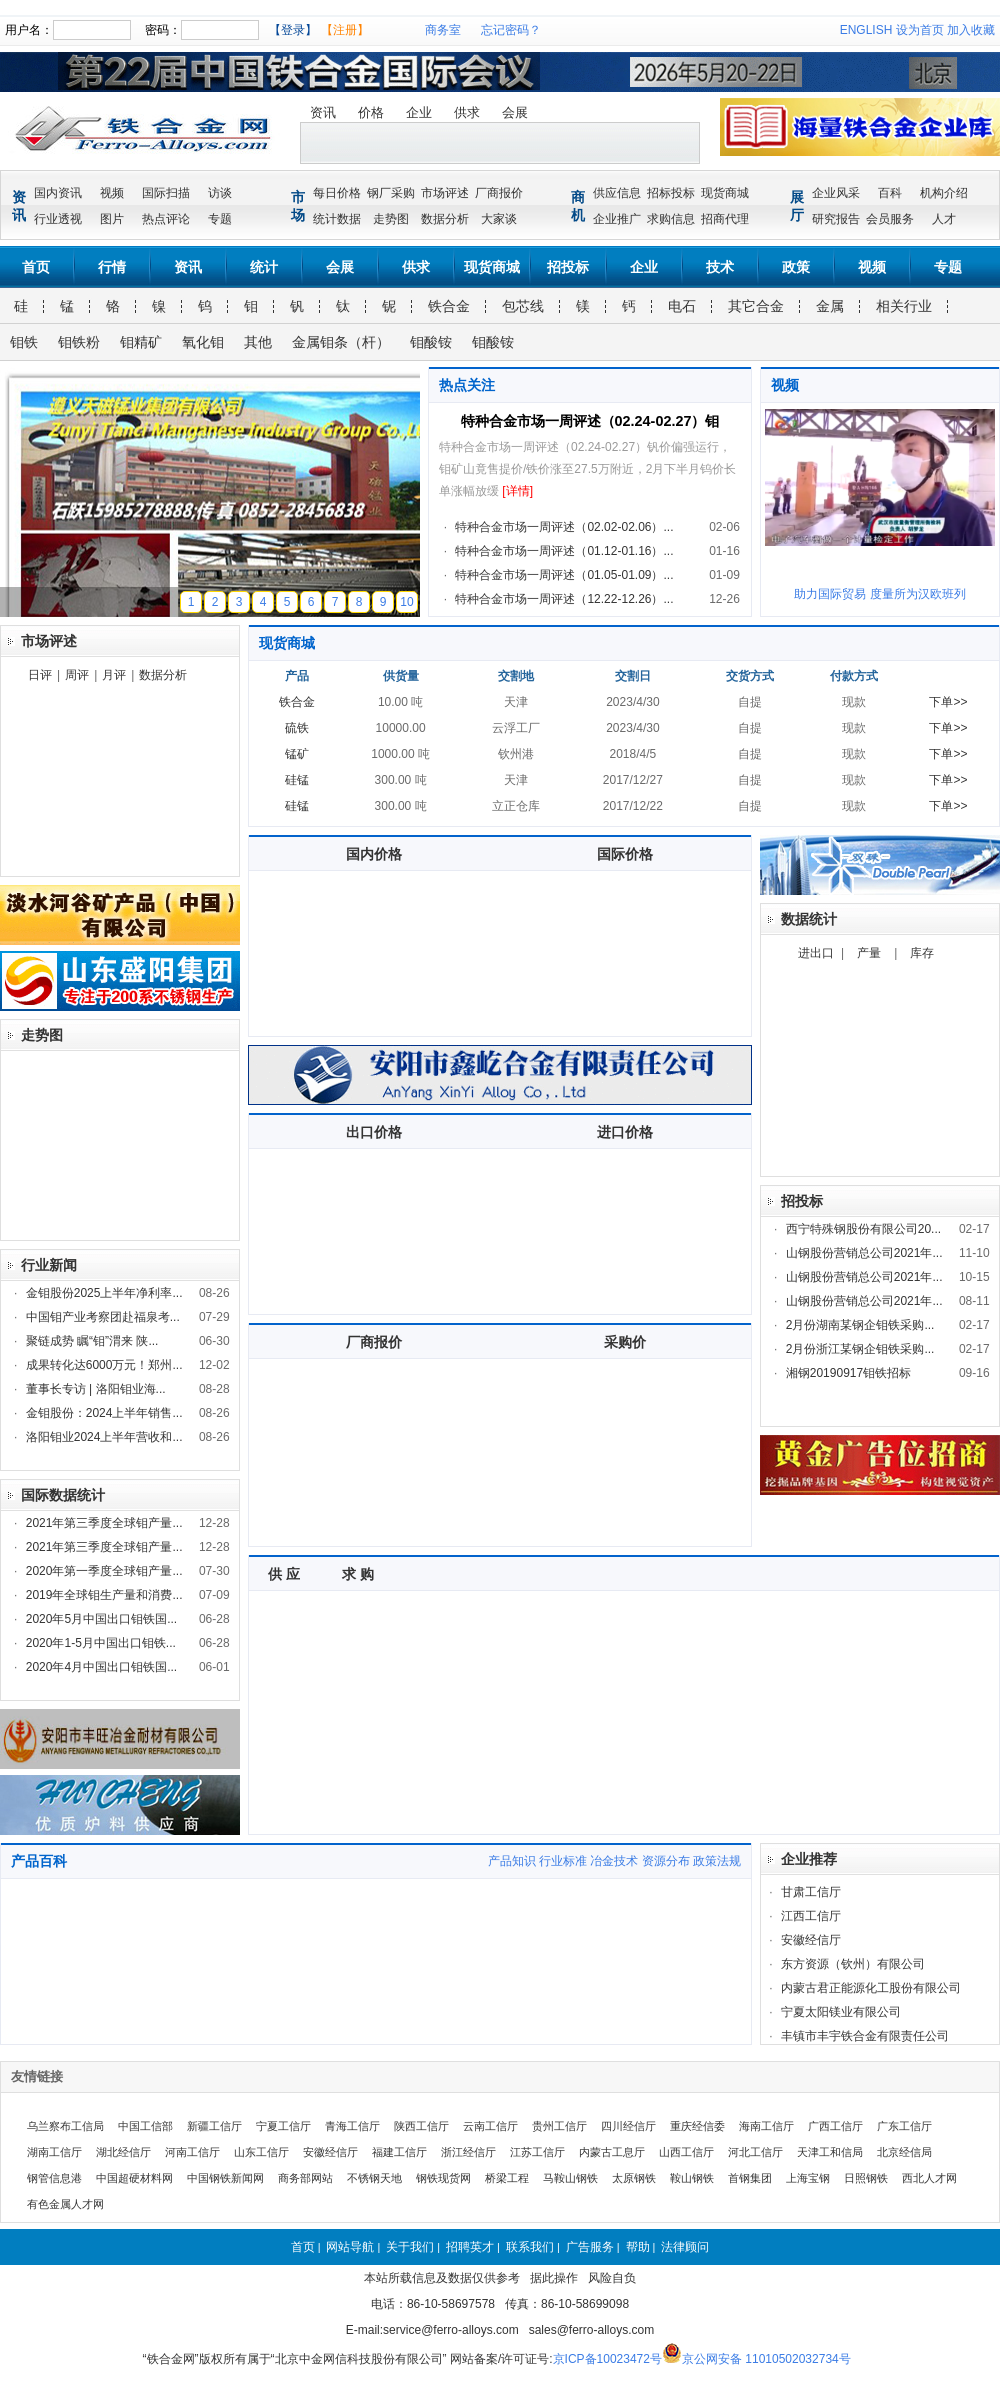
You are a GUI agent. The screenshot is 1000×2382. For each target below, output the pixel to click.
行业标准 (563, 1861)
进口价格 (625, 1132)
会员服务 (890, 219)
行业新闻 (49, 1265)
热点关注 (467, 385)
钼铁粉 (79, 342)
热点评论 (166, 219)
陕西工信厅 (421, 2126)
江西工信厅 (811, 1916)
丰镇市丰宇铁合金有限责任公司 (865, 2036)
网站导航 (350, 2247)
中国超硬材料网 (134, 2178)
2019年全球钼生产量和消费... (104, 1595)
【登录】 (293, 30)
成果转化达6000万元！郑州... (104, 1365)
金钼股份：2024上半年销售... (104, 1413)
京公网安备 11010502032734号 (766, 2359)
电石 (682, 306)
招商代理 (725, 219)
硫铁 (297, 728)
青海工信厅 (352, 2126)
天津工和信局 (830, 2152)
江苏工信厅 (537, 2152)
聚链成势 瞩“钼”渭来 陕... (92, 1341)
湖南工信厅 (54, 2152)
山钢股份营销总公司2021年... (864, 1253)
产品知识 (512, 1861)
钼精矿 (141, 342)
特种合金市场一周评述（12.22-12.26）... (564, 599)
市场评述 (445, 193)
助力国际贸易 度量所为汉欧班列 (879, 594)
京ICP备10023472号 (607, 2359)
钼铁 (24, 342)
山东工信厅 (261, 2152)
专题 (220, 219)
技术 (720, 267)
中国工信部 (145, 2126)
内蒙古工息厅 (612, 2152)
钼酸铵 (431, 342)
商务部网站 (305, 2178)
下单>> (948, 702)
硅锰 (297, 780)
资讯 (323, 112)
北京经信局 (904, 2152)
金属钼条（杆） (341, 342)
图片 (112, 219)
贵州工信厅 (559, 2126)
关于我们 (410, 2247)
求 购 (358, 1574)
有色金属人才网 (65, 2204)
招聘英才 (470, 2247)
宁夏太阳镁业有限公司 (841, 2012)
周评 (77, 675)
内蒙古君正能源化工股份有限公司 (871, 1988)
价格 (371, 112)
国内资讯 (58, 193)
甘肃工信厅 (811, 1892)
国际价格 (625, 854)
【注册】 (345, 30)
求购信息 (671, 219)
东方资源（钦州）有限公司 (853, 1964)
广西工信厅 (835, 2126)
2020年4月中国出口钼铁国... (101, 1667)
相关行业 (904, 306)
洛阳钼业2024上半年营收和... (104, 1437)
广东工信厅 (904, 2126)
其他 (258, 342)
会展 (515, 112)
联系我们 (530, 2247)
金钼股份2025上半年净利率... (104, 1293)
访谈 (220, 193)
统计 (264, 267)
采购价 (625, 1342)
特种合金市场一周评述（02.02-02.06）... (564, 527)
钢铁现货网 (443, 2178)
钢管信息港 (54, 2178)
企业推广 (617, 219)
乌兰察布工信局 (65, 2126)
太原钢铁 (634, 2178)
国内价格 (374, 854)
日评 (40, 675)
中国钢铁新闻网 (225, 2178)
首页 (36, 267)
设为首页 (920, 30)
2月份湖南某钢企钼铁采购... (860, 1325)
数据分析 (445, 219)
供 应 (284, 1574)
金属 (830, 306)
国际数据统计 (63, 1495)
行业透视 (58, 219)
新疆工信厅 (214, 2126)
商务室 (443, 30)
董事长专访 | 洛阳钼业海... (96, 1389)
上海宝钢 (808, 2178)
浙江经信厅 (468, 2152)
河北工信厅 (755, 2152)
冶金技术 (614, 1861)
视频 (112, 193)
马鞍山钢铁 (570, 2178)
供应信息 (617, 193)
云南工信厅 (490, 2126)
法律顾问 (685, 2247)
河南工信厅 (192, 2152)
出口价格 (374, 1132)
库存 (922, 953)
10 (406, 602)
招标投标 (671, 193)
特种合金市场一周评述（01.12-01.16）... (564, 551)
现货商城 (725, 193)
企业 (419, 112)
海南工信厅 (766, 2126)
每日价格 (337, 193)
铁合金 (449, 306)
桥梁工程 (507, 2178)
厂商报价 (499, 193)
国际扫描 (166, 193)
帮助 (638, 2247)
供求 (467, 112)
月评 (114, 675)
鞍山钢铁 (692, 2178)
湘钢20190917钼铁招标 (848, 1373)
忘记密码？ (511, 30)
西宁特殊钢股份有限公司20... (863, 1229)
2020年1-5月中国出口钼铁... (101, 1643)
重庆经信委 (697, 2126)
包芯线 (523, 306)
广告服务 (590, 2247)
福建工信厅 (399, 2152)
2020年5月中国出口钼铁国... (101, 1619)
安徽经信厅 (811, 1940)
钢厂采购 (391, 193)
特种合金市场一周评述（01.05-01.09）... (564, 575)
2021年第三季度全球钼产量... (104, 1523)
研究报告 (836, 219)
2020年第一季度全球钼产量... (104, 1571)
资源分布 (666, 1861)
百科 (890, 193)
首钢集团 (750, 2178)
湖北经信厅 (123, 2152)
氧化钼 (203, 342)
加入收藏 (971, 30)
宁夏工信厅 (283, 2126)
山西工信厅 (686, 2152)
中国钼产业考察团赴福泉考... (103, 1317)
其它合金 (756, 306)
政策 (796, 267)
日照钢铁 (866, 2178)
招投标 (568, 267)
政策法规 (717, 1861)
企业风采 (836, 193)
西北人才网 (929, 2178)
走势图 (391, 219)
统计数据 (337, 219)
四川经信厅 (628, 2126)
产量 (869, 953)
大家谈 (499, 219)
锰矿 (297, 754)
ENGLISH (866, 30)
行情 (112, 267)
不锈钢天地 (374, 2178)
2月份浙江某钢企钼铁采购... (860, 1349)
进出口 (816, 953)
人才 (944, 219)
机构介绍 (944, 193)
